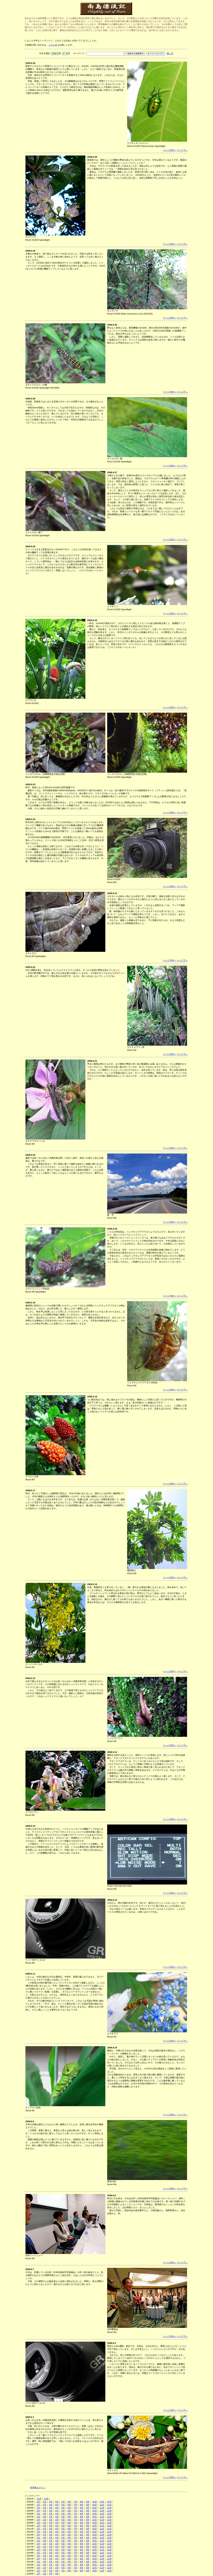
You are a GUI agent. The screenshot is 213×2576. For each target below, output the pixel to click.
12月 (46, 2499)
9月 (87, 2501)
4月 (56, 2501)
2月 (44, 2501)
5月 (63, 2501)
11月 (39, 2499)
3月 (50, 2501)
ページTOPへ (169, 150)
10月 (94, 2501)
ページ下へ (182, 150)
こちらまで (53, 45)
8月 (81, 2501)
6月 (69, 2501)
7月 (75, 2501)
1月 (38, 2501)
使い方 (170, 53)
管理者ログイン (37, 2487)
